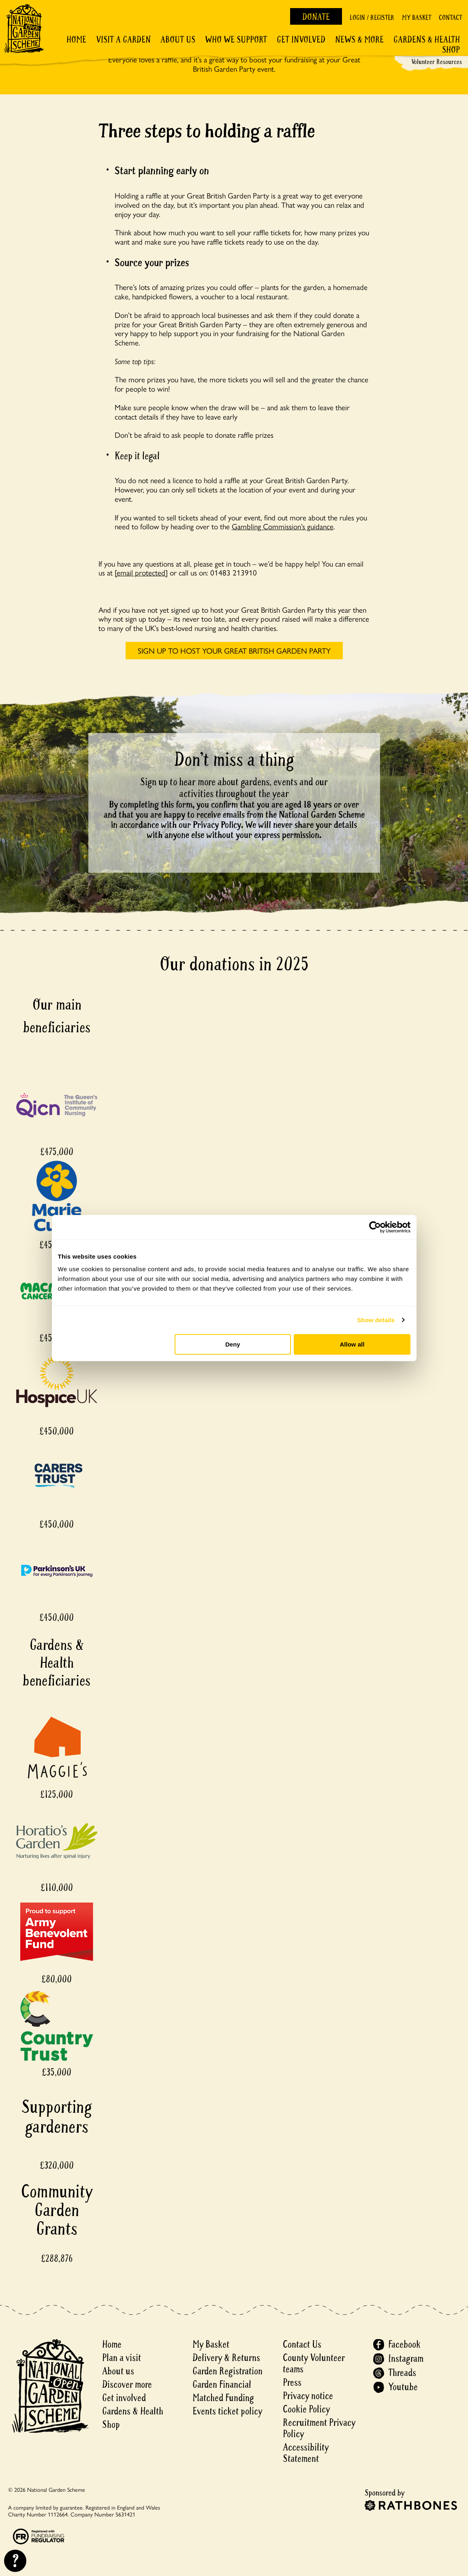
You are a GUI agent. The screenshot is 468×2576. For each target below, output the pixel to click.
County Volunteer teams (314, 2364)
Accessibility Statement (306, 2453)
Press (292, 2382)
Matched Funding (223, 2398)
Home (76, 39)
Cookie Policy (306, 2409)
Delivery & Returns (226, 2358)
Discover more (127, 2384)
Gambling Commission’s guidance (282, 526)
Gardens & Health (426, 39)
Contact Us (302, 2344)
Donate (316, 17)
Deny (232, 1344)
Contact (450, 17)
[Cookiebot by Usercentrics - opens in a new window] (375, 1227)
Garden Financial (221, 2384)
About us (118, 2371)
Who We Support (236, 39)
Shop (451, 49)
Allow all (352, 1344)
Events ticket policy (227, 2411)
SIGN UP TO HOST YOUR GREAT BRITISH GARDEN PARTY (234, 650)
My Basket (416, 17)
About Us (177, 39)
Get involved (301, 39)
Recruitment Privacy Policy (319, 2428)
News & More (359, 39)
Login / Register (372, 17)
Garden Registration (227, 2371)
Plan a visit (121, 2358)
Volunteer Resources (436, 62)
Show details (376, 1320)
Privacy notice (308, 2396)
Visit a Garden (123, 39)
